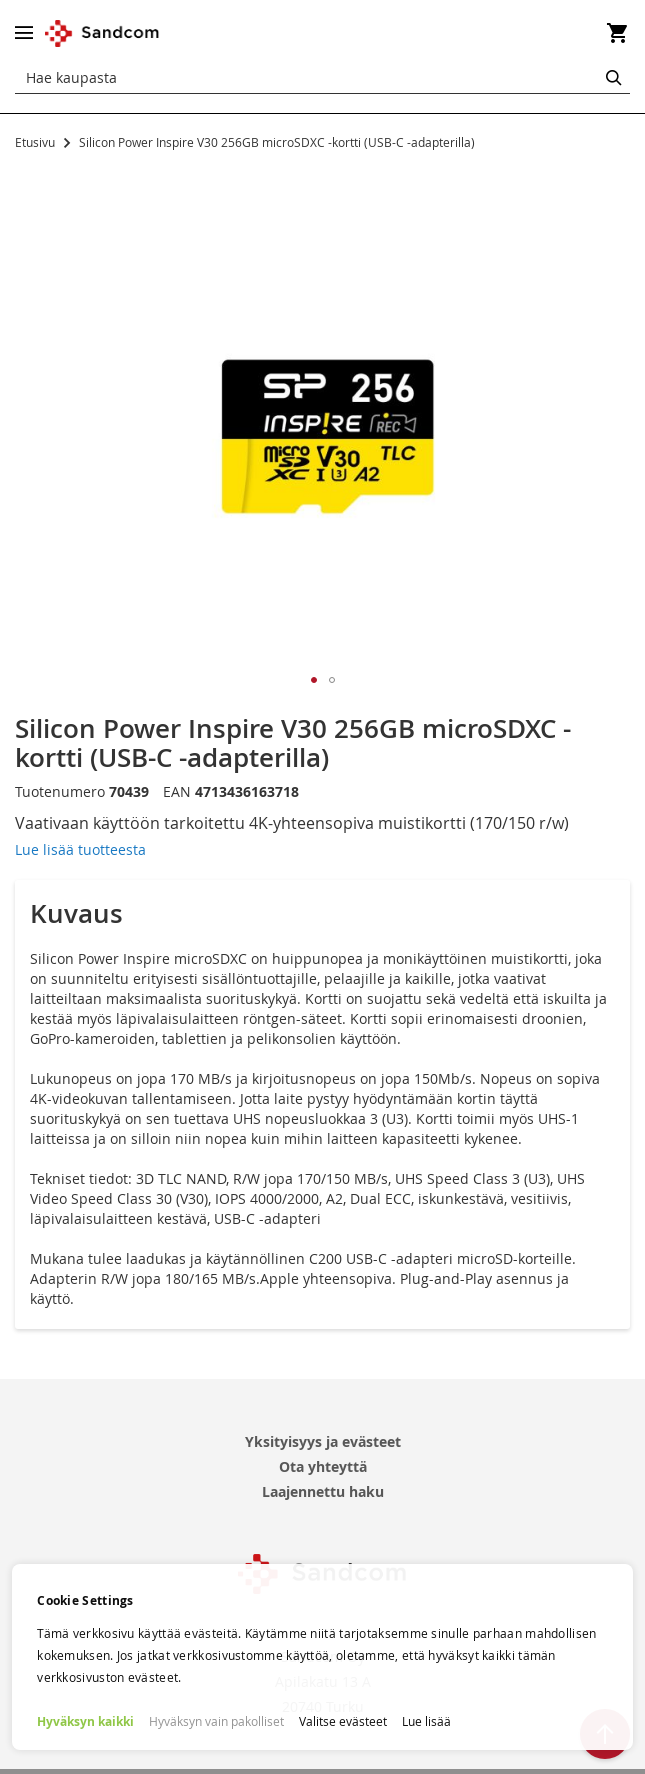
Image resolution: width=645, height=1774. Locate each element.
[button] (314, 680)
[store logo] (102, 33)
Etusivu (35, 142)
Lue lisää (426, 1721)
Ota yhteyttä (323, 1466)
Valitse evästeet (343, 1721)
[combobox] (322, 78)
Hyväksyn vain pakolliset (216, 1721)
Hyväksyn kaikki (85, 1721)
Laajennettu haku (323, 1491)
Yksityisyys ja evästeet (323, 1441)
